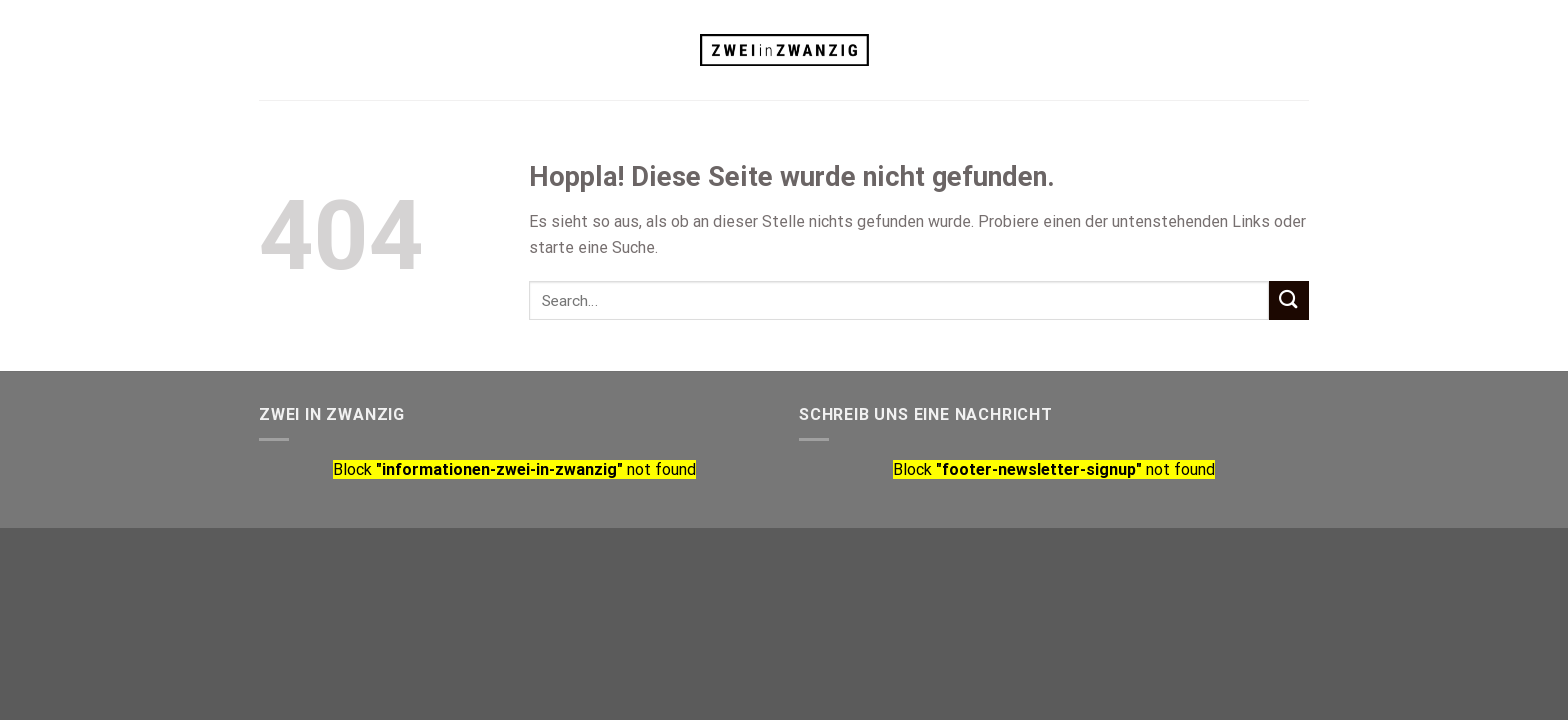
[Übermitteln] (1289, 300)
